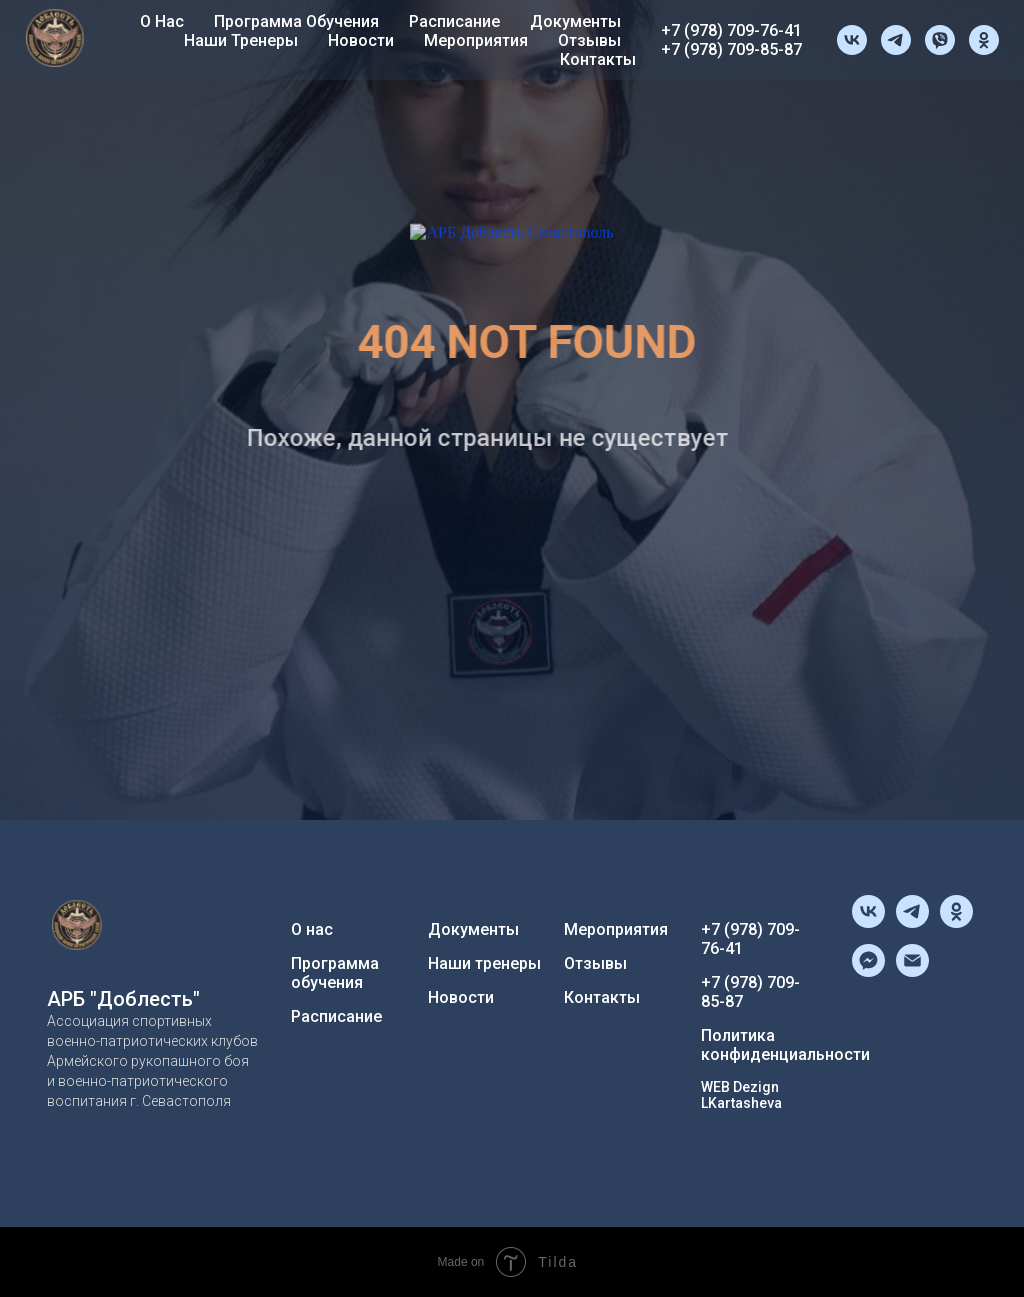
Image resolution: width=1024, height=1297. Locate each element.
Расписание (454, 21)
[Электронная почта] (912, 971)
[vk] (852, 40)
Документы (575, 21)
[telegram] (896, 40)
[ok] (984, 40)
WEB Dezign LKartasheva (741, 1095)
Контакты (598, 59)
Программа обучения (296, 21)
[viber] (940, 40)
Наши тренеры (241, 40)
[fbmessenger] (868, 971)
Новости (361, 40)
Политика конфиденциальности (785, 1045)
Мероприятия (476, 40)
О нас (162, 21)
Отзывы (589, 40)
